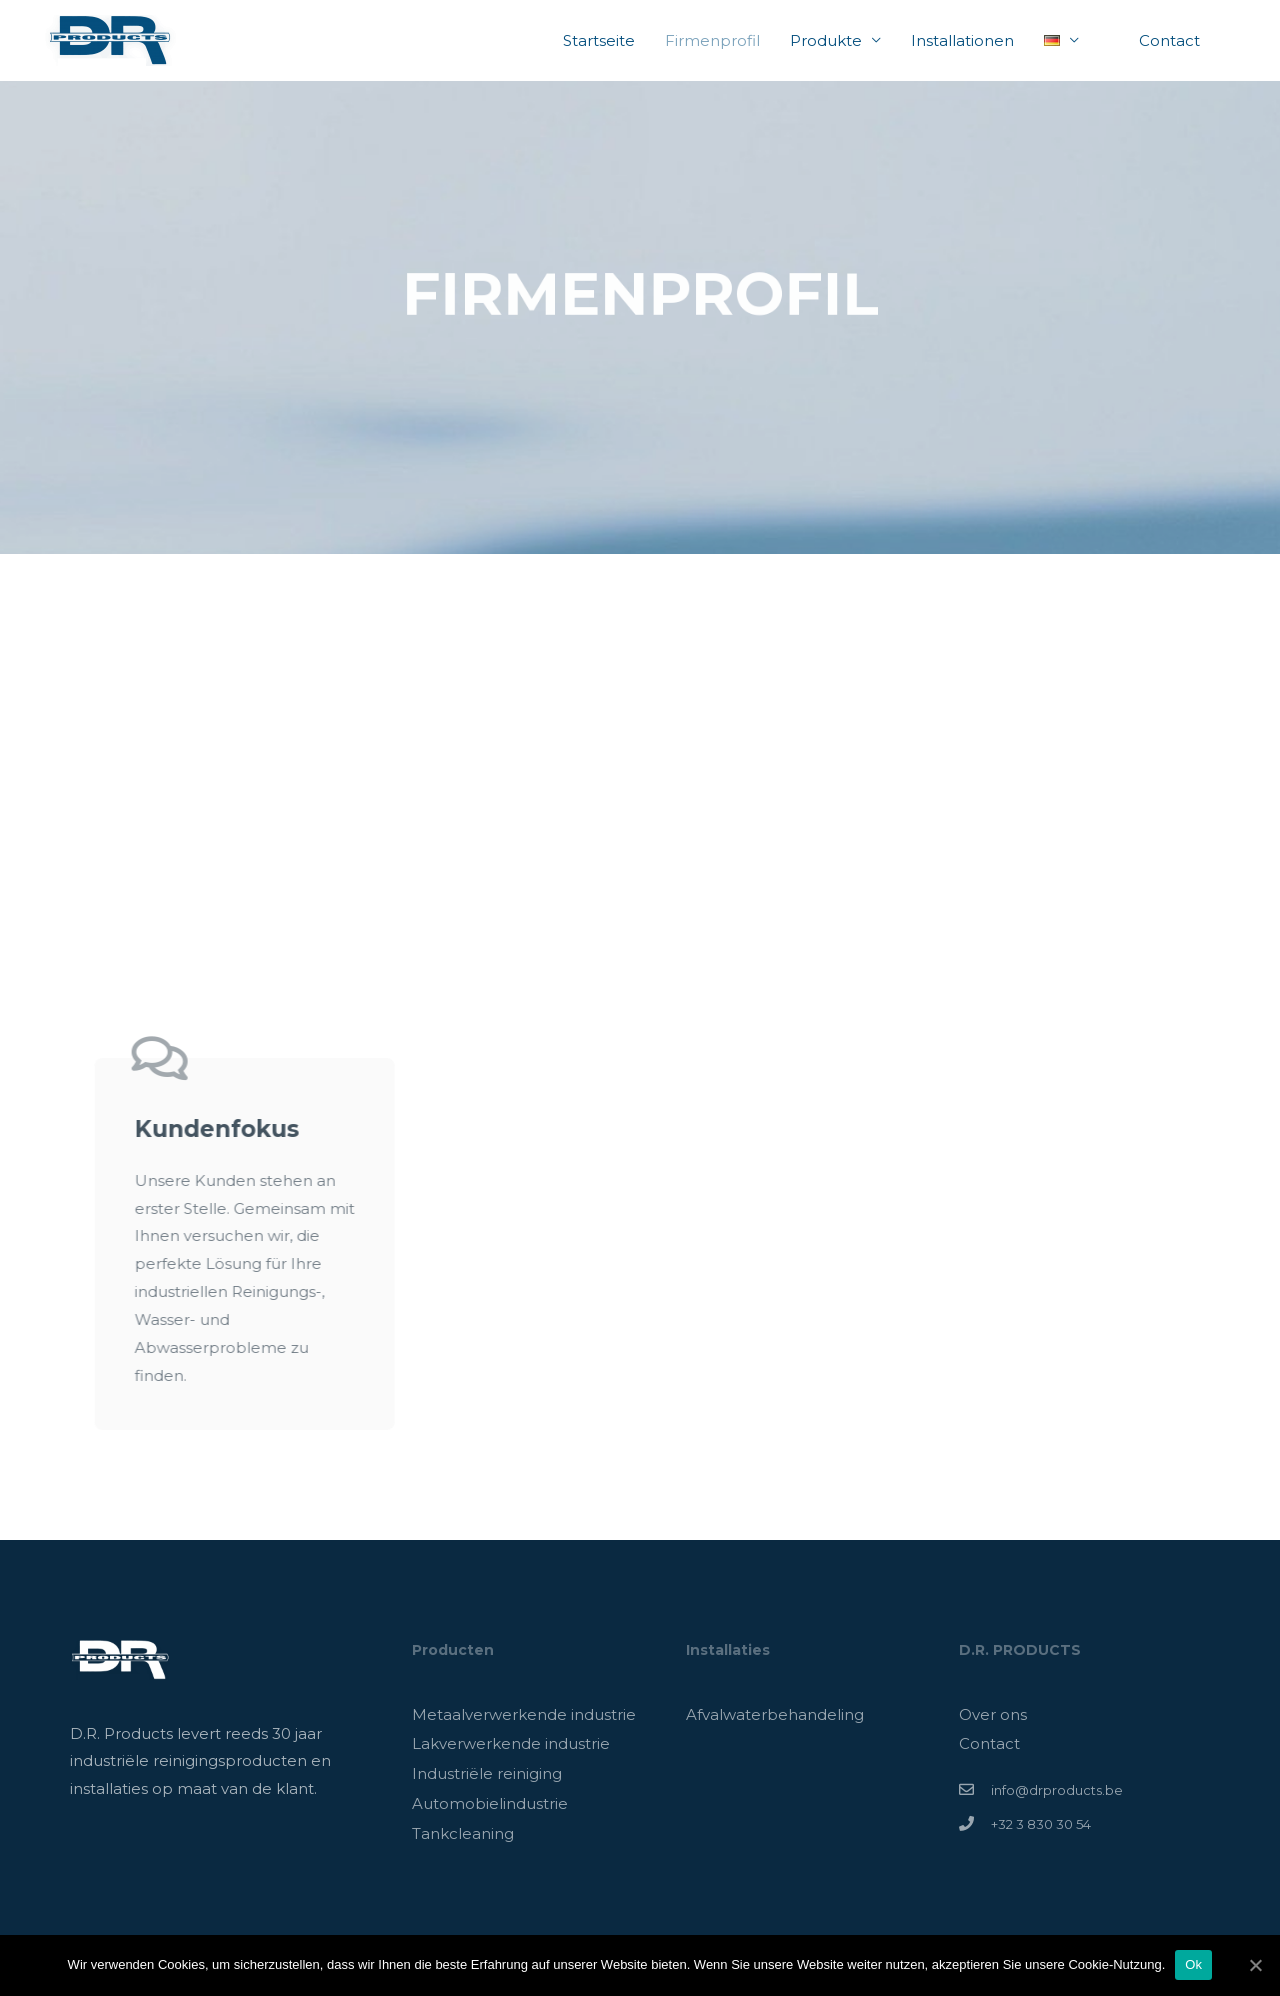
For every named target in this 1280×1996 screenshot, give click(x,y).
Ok (1193, 1964)
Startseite (599, 40)
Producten (453, 1650)
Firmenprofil (712, 40)
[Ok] (1255, 1965)
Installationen (962, 40)
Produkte (826, 40)
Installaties (728, 1650)
